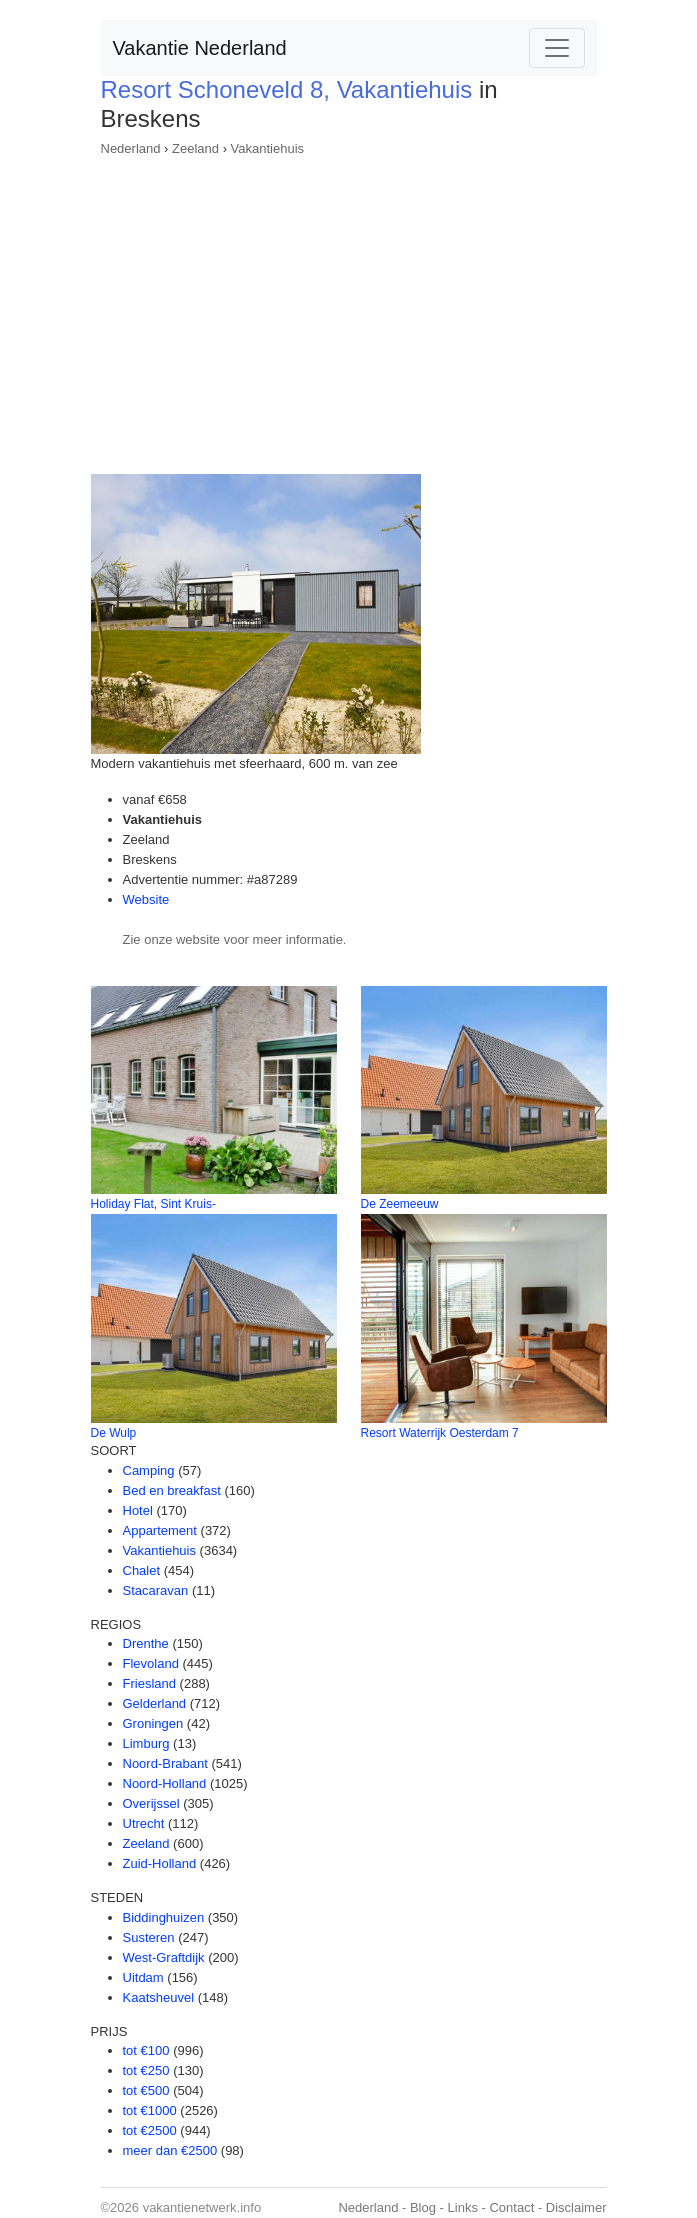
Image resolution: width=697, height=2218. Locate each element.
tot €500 (146, 2090)
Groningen (153, 1723)
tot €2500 (150, 2130)
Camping (149, 1470)
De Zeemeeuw (400, 1204)
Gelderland (155, 1703)
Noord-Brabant (165, 1763)
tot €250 (146, 2070)
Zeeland (195, 148)
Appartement (160, 1530)
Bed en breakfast (172, 1490)
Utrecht (144, 1823)
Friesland (149, 1683)
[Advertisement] (349, 309)
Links (463, 2207)
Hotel (138, 1510)
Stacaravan (156, 1590)
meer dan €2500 (170, 2150)
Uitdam (143, 1977)
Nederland (131, 148)
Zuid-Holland (160, 1863)
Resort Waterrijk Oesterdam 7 (440, 1433)
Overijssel (151, 1803)
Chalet (142, 1570)
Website (146, 899)
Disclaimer (576, 2207)
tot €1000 (150, 2110)
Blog (423, 2207)
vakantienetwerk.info (202, 2207)
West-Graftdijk (164, 1957)
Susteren (149, 1937)
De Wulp (114, 1433)
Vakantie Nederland (200, 48)
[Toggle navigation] (557, 48)
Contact (511, 2207)
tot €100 (146, 2050)
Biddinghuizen (164, 1917)
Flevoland (151, 1663)
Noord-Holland (165, 1783)
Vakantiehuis (267, 148)
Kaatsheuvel (159, 1997)
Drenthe (146, 1643)
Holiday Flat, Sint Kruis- (153, 1204)
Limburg (146, 1743)
